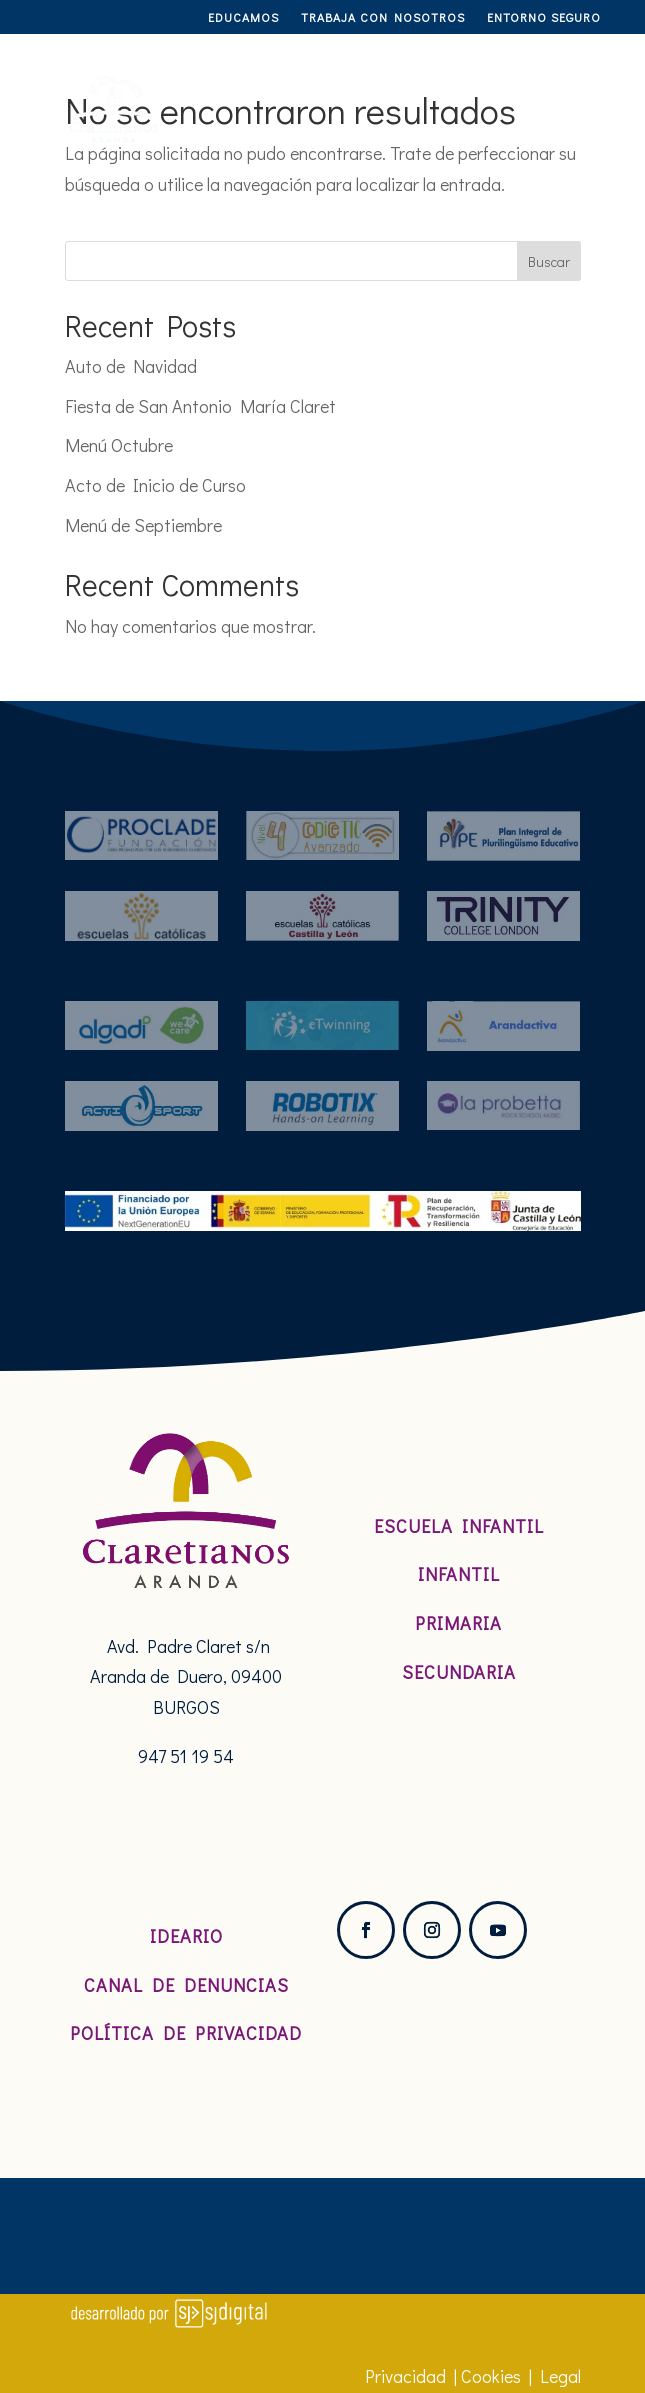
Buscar (549, 261)
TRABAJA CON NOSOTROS (383, 17)
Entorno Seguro (544, 17)
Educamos (243, 17)
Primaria (458, 1623)
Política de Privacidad (186, 2033)
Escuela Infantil (459, 1526)
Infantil (459, 1574)
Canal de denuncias (186, 1985)
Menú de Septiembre (143, 525)
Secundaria (459, 1672)
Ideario (186, 1936)
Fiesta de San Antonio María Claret (200, 406)
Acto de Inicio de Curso (155, 485)
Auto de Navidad (131, 366)
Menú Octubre (119, 445)
